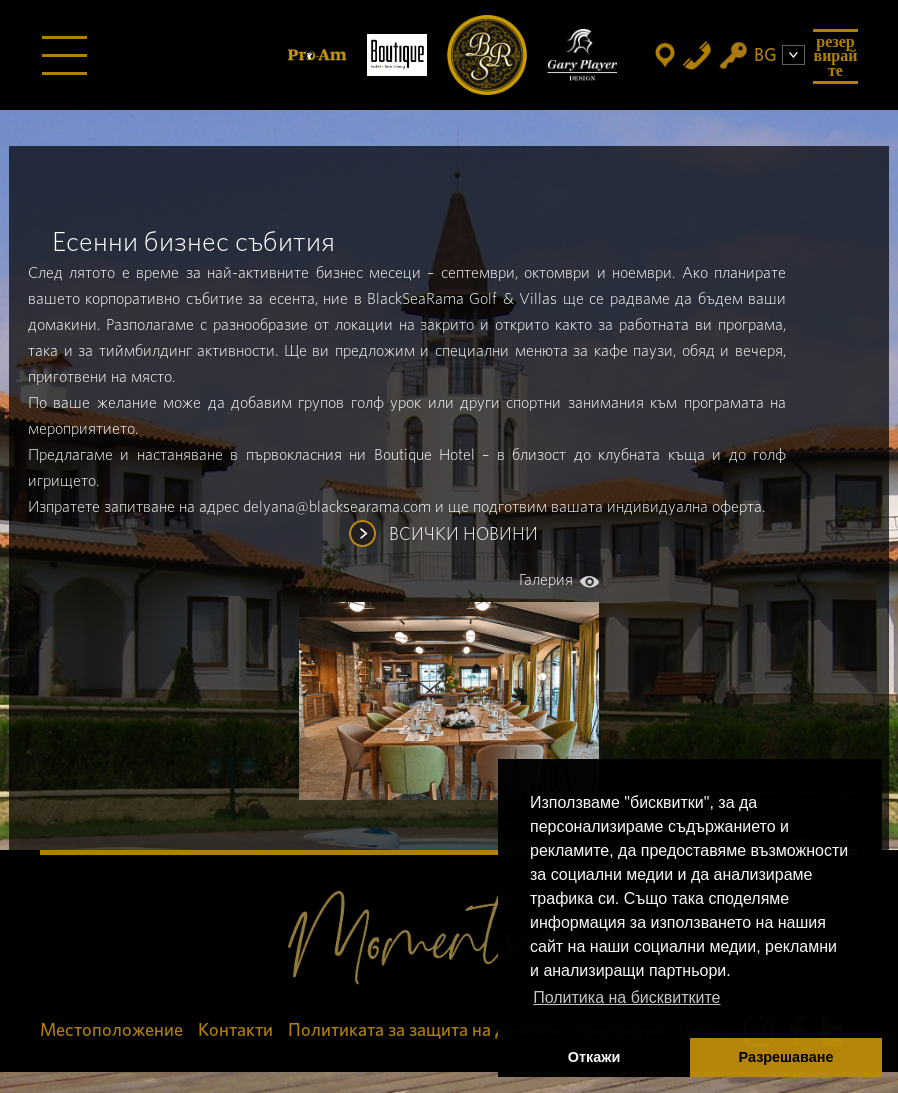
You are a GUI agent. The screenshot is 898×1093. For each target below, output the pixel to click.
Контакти (235, 1030)
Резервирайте (836, 56)
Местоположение (111, 1030)
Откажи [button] (594, 1057)
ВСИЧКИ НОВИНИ (463, 535)
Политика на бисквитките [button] (626, 997)
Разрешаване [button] (786, 1057)
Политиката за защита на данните (424, 1030)
